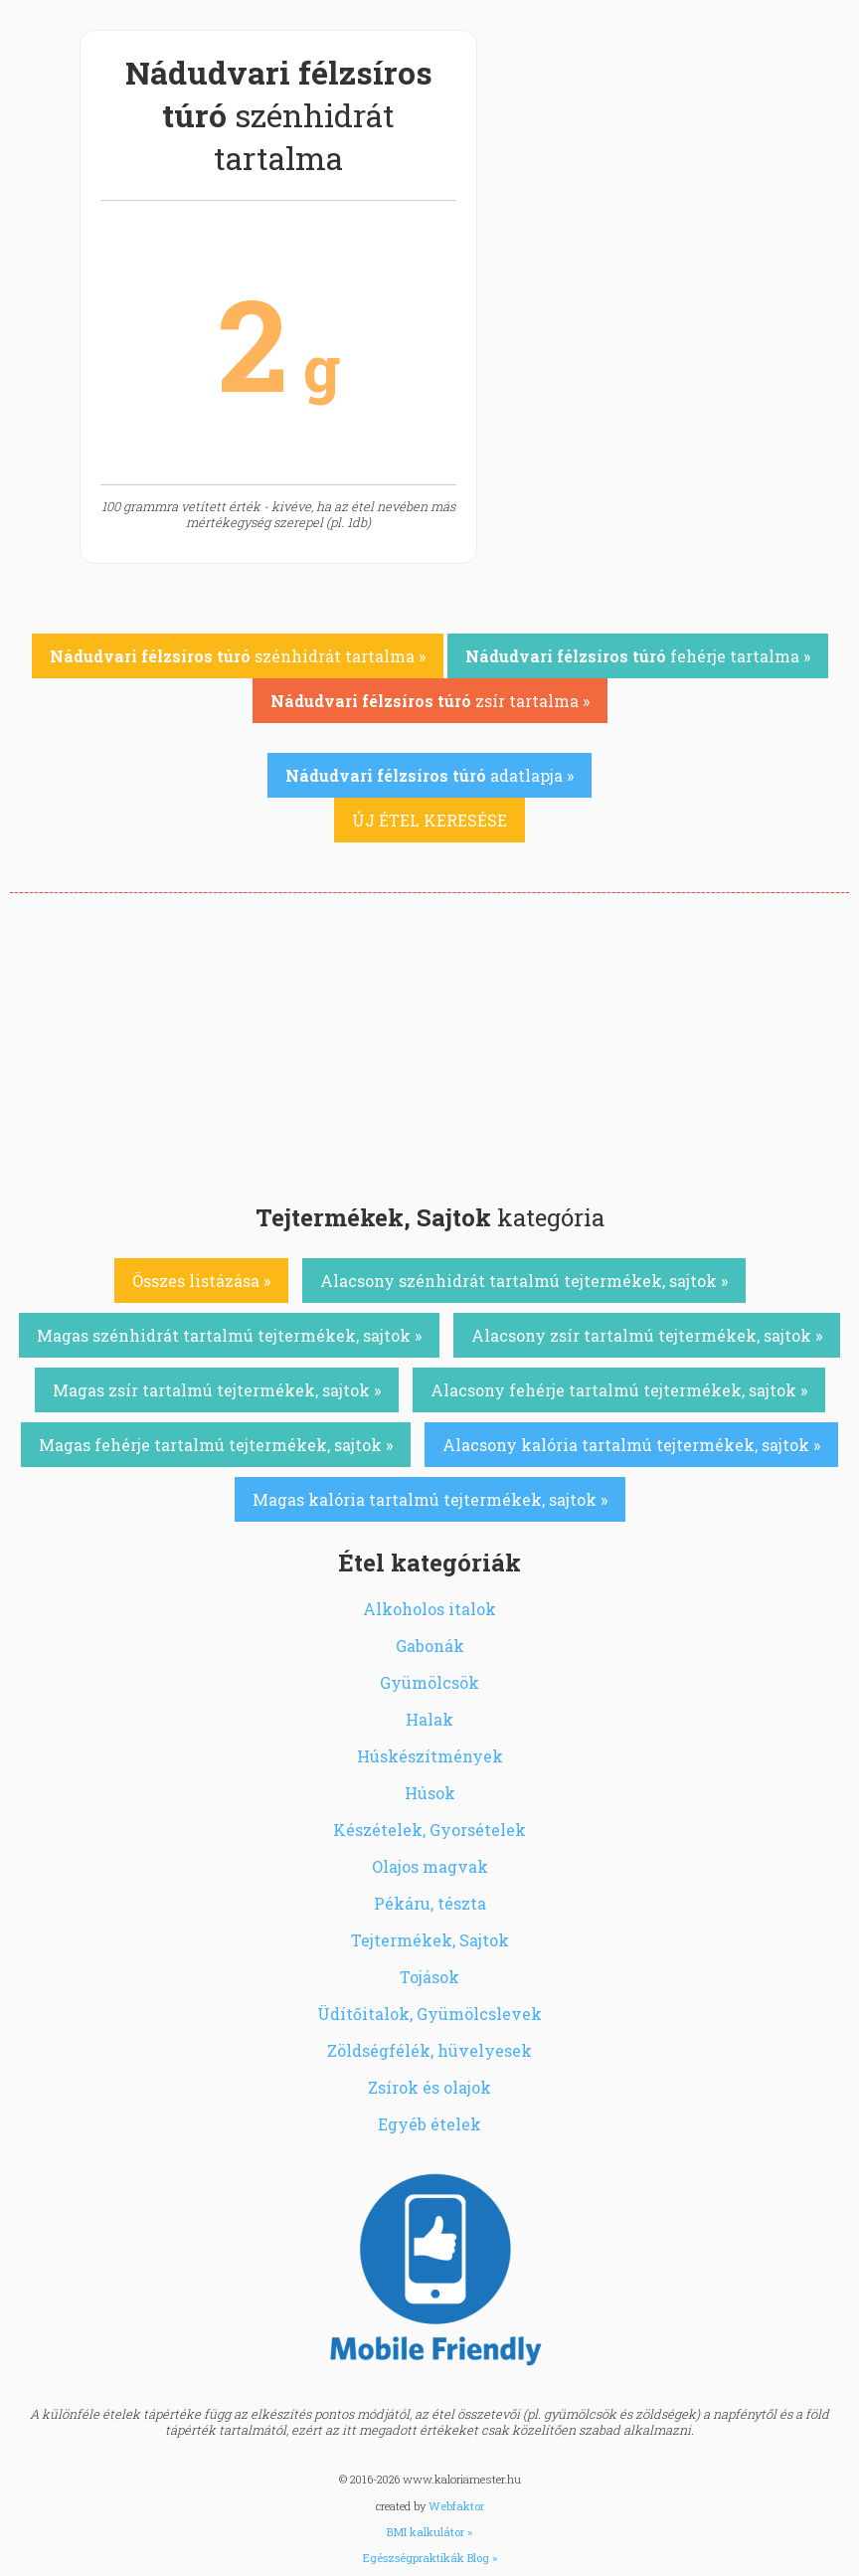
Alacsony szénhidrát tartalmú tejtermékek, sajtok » (524, 1280)
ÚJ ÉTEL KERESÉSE (429, 820)
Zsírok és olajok (429, 2087)
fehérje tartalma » (637, 655)
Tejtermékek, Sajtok (430, 1940)
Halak (429, 1719)
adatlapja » (429, 775)
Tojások (429, 1976)
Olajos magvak (430, 1866)
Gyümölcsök (429, 1682)
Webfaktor (456, 2505)
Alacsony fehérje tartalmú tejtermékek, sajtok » (618, 1390)
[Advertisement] (429, 1042)
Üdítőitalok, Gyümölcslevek (429, 2013)
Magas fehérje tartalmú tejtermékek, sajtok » (216, 1444)
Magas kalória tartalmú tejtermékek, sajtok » (430, 1499)
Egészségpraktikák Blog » (430, 2557)
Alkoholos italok (429, 1608)
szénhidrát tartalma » (238, 655)
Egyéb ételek (429, 2124)
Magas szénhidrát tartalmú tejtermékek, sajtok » (229, 1335)
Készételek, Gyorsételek (429, 1829)
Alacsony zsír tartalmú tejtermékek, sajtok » (646, 1335)
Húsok (430, 1792)
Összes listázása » (201, 1280)
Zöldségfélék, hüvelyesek (429, 2050)
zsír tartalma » (430, 700)
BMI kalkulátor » (429, 2531)
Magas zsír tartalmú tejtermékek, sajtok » (217, 1390)
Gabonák (430, 1645)
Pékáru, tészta (430, 1903)
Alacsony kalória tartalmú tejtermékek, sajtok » (631, 1444)
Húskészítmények (430, 1756)
